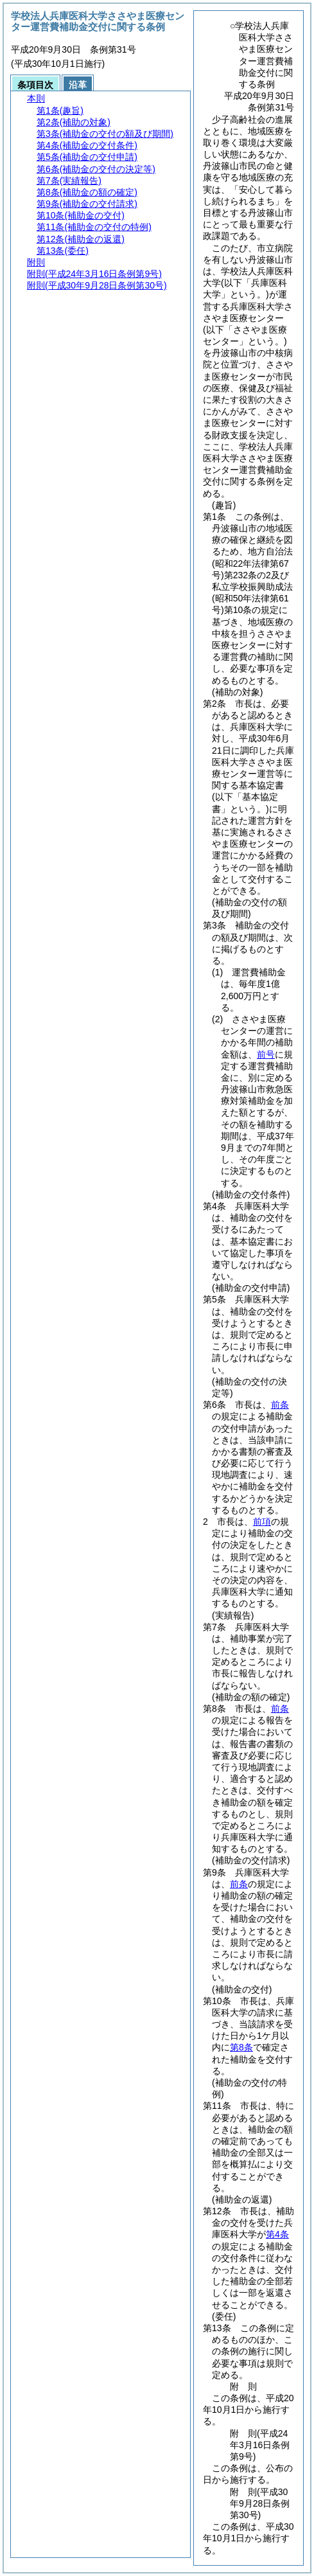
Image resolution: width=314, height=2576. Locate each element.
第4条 (277, 2234)
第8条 (241, 2047)
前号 (266, 1054)
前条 (280, 1404)
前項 (262, 1521)
